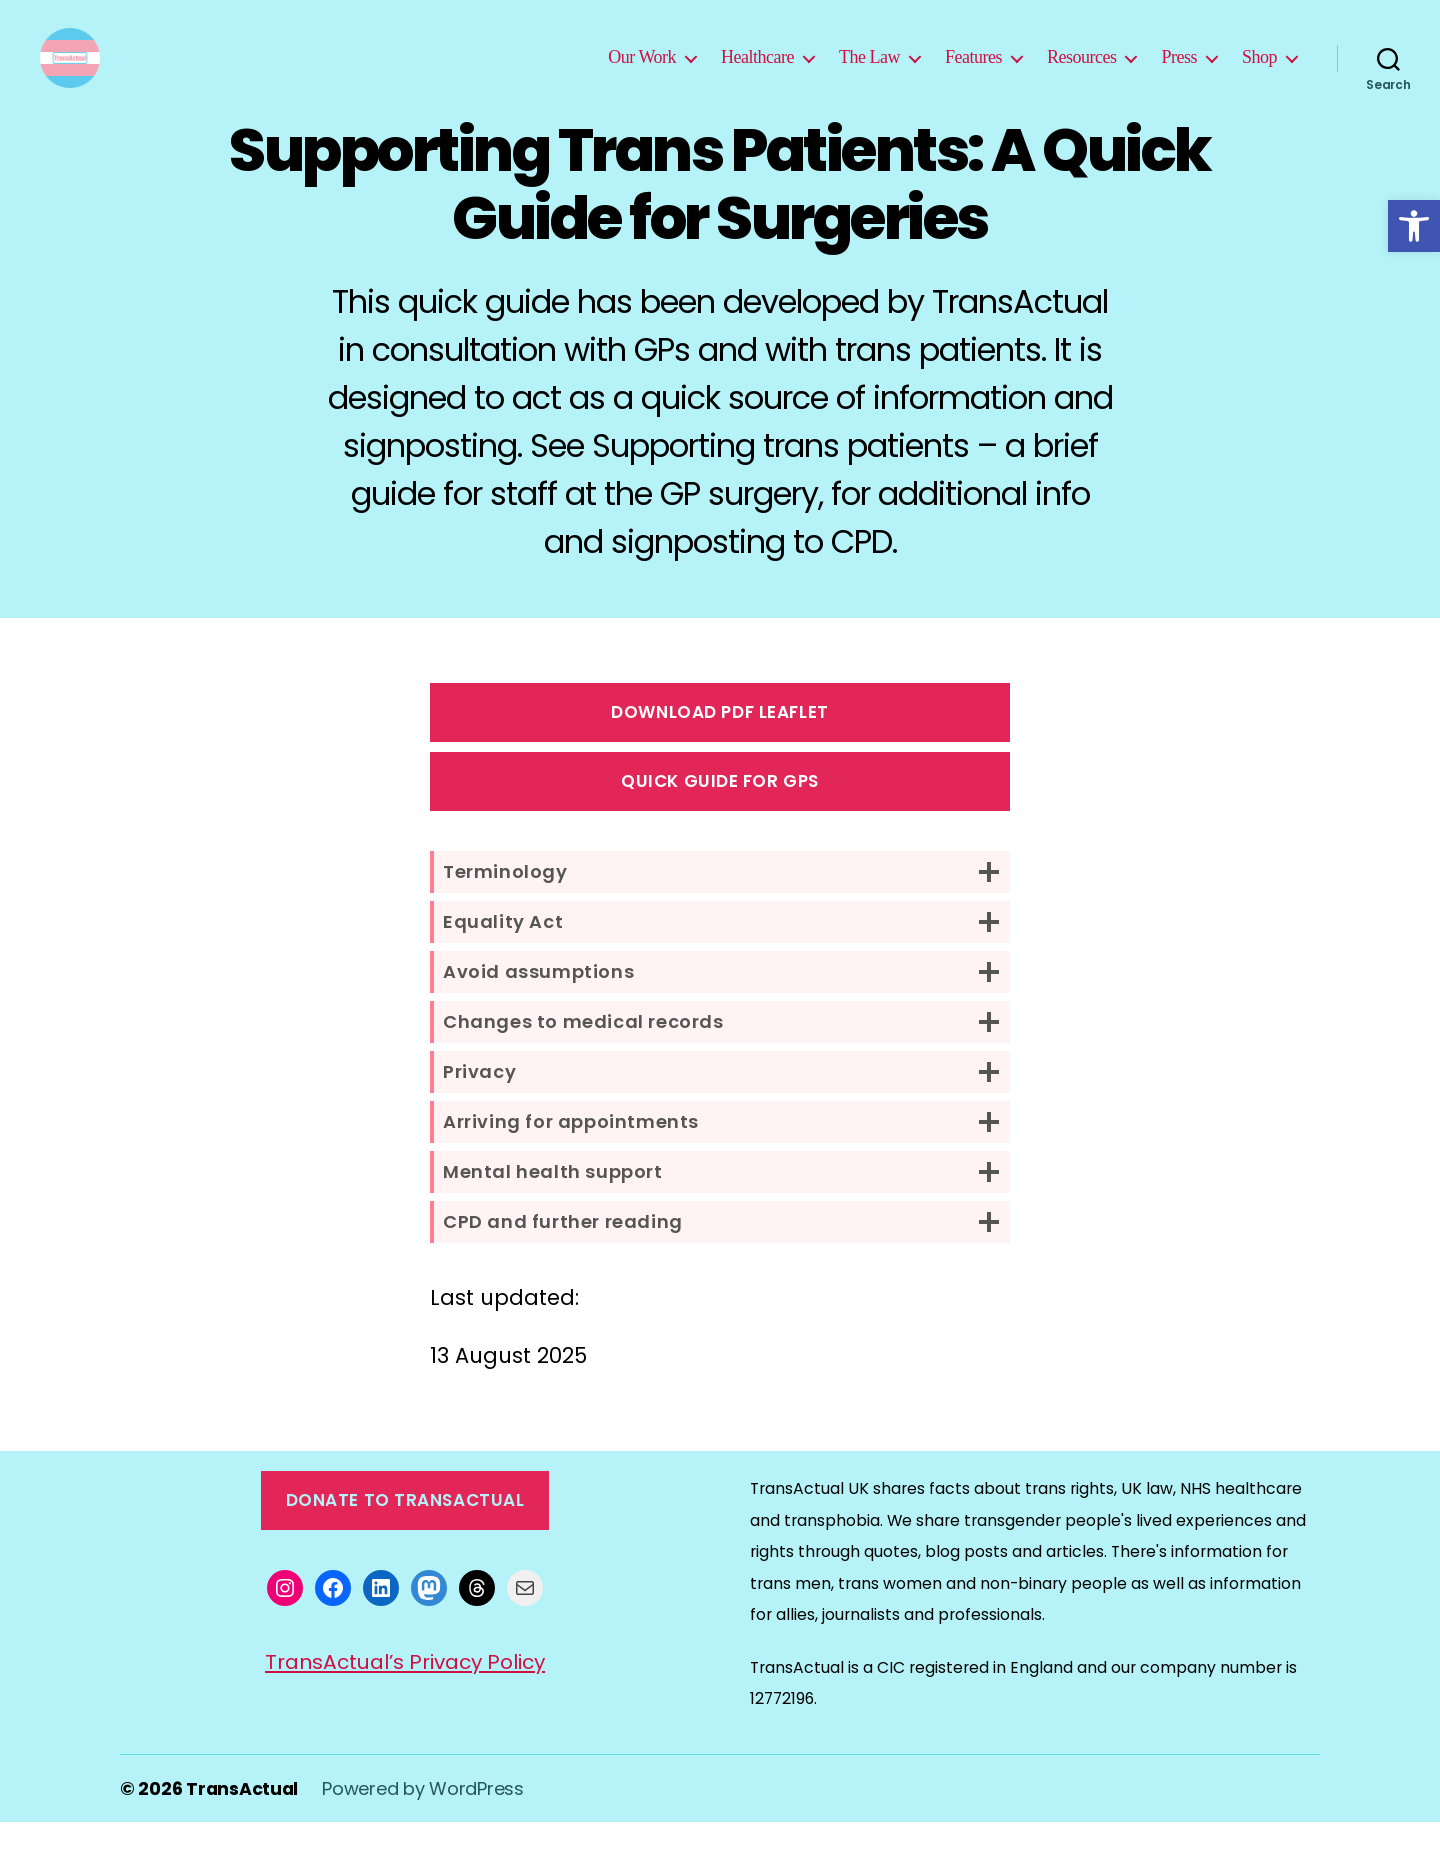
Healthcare (757, 72)
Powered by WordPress (425, 1818)
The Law (869, 72)
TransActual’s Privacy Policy (405, 1691)
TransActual (243, 1818)
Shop (1259, 72)
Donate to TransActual (405, 1530)
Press (1179, 72)
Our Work (642, 72)
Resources (1082, 72)
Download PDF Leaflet (719, 742)
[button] (1414, 226)
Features (973, 72)
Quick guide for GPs (720, 811)
